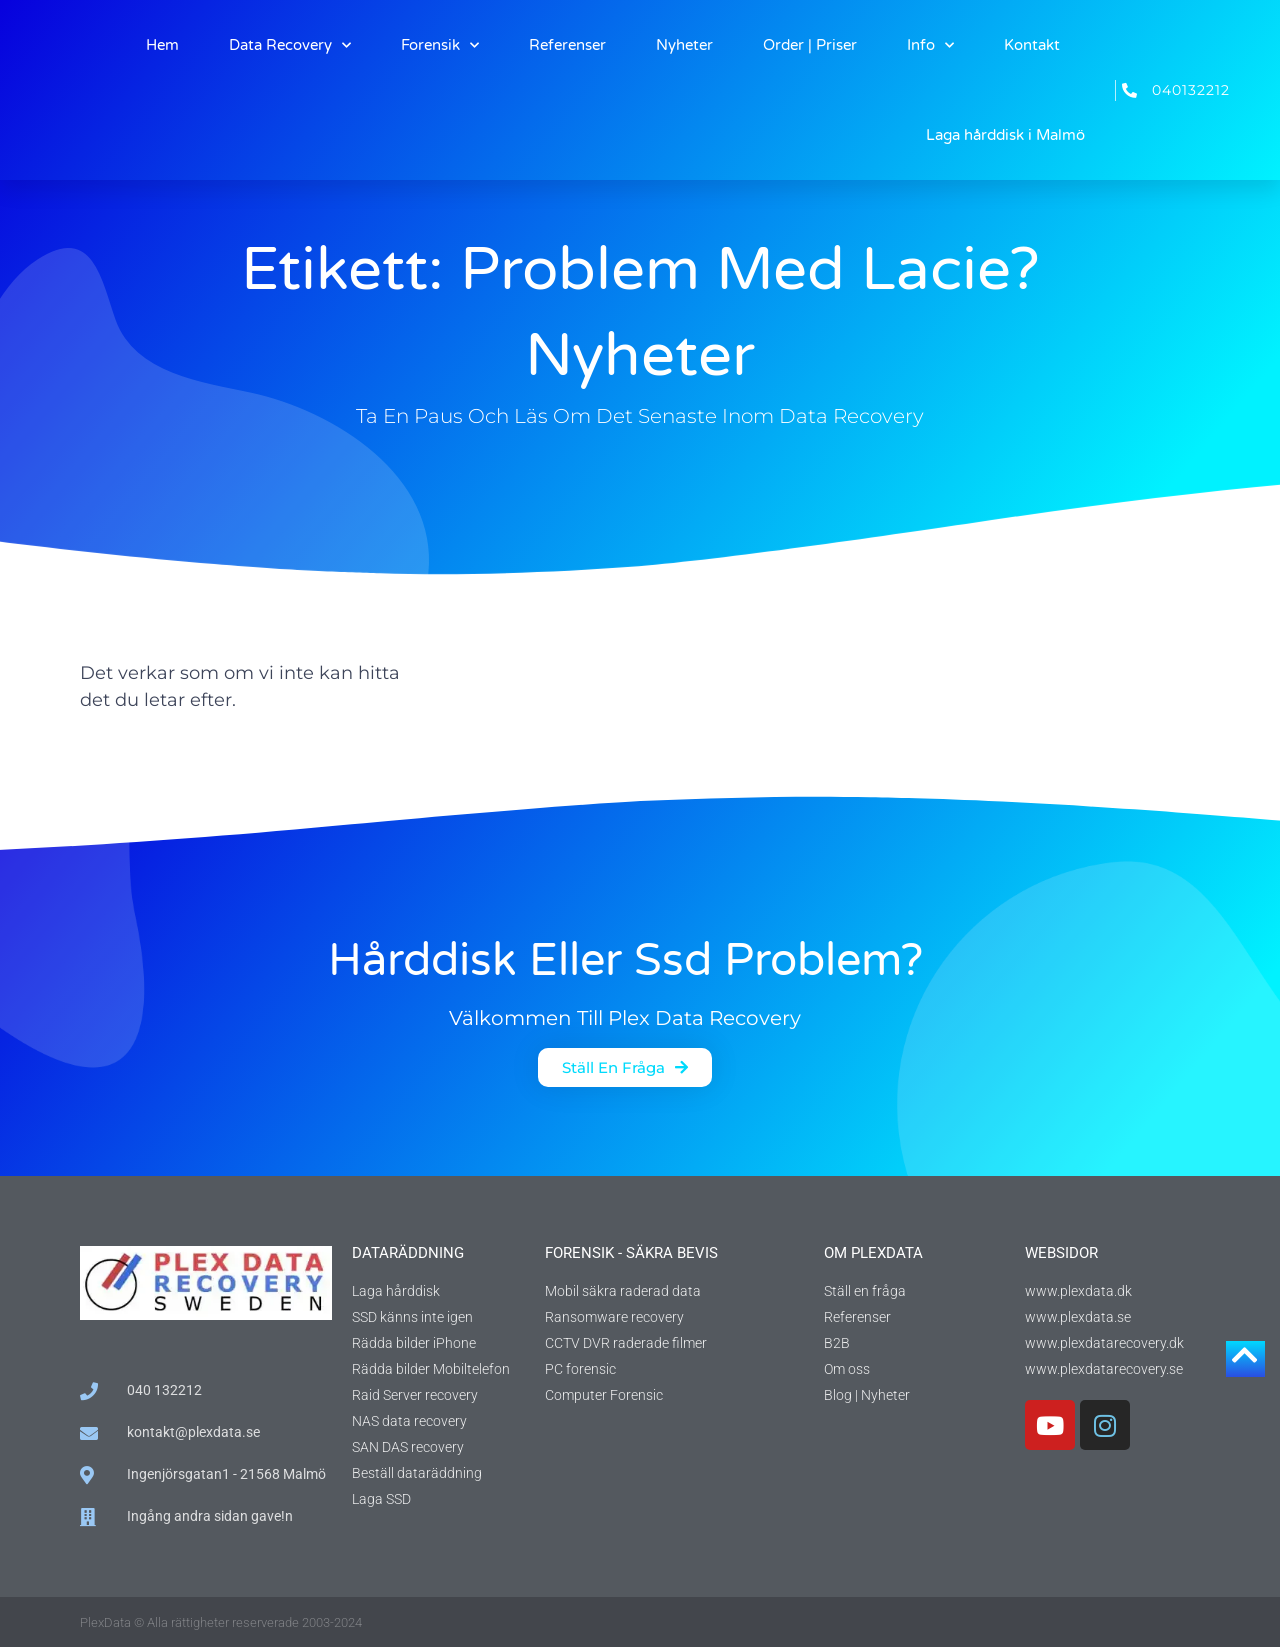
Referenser (567, 45)
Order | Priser (810, 45)
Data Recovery (290, 45)
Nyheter (684, 45)
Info (930, 45)
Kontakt (1032, 45)
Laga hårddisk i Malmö (1005, 135)
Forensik (440, 45)
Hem (162, 45)
